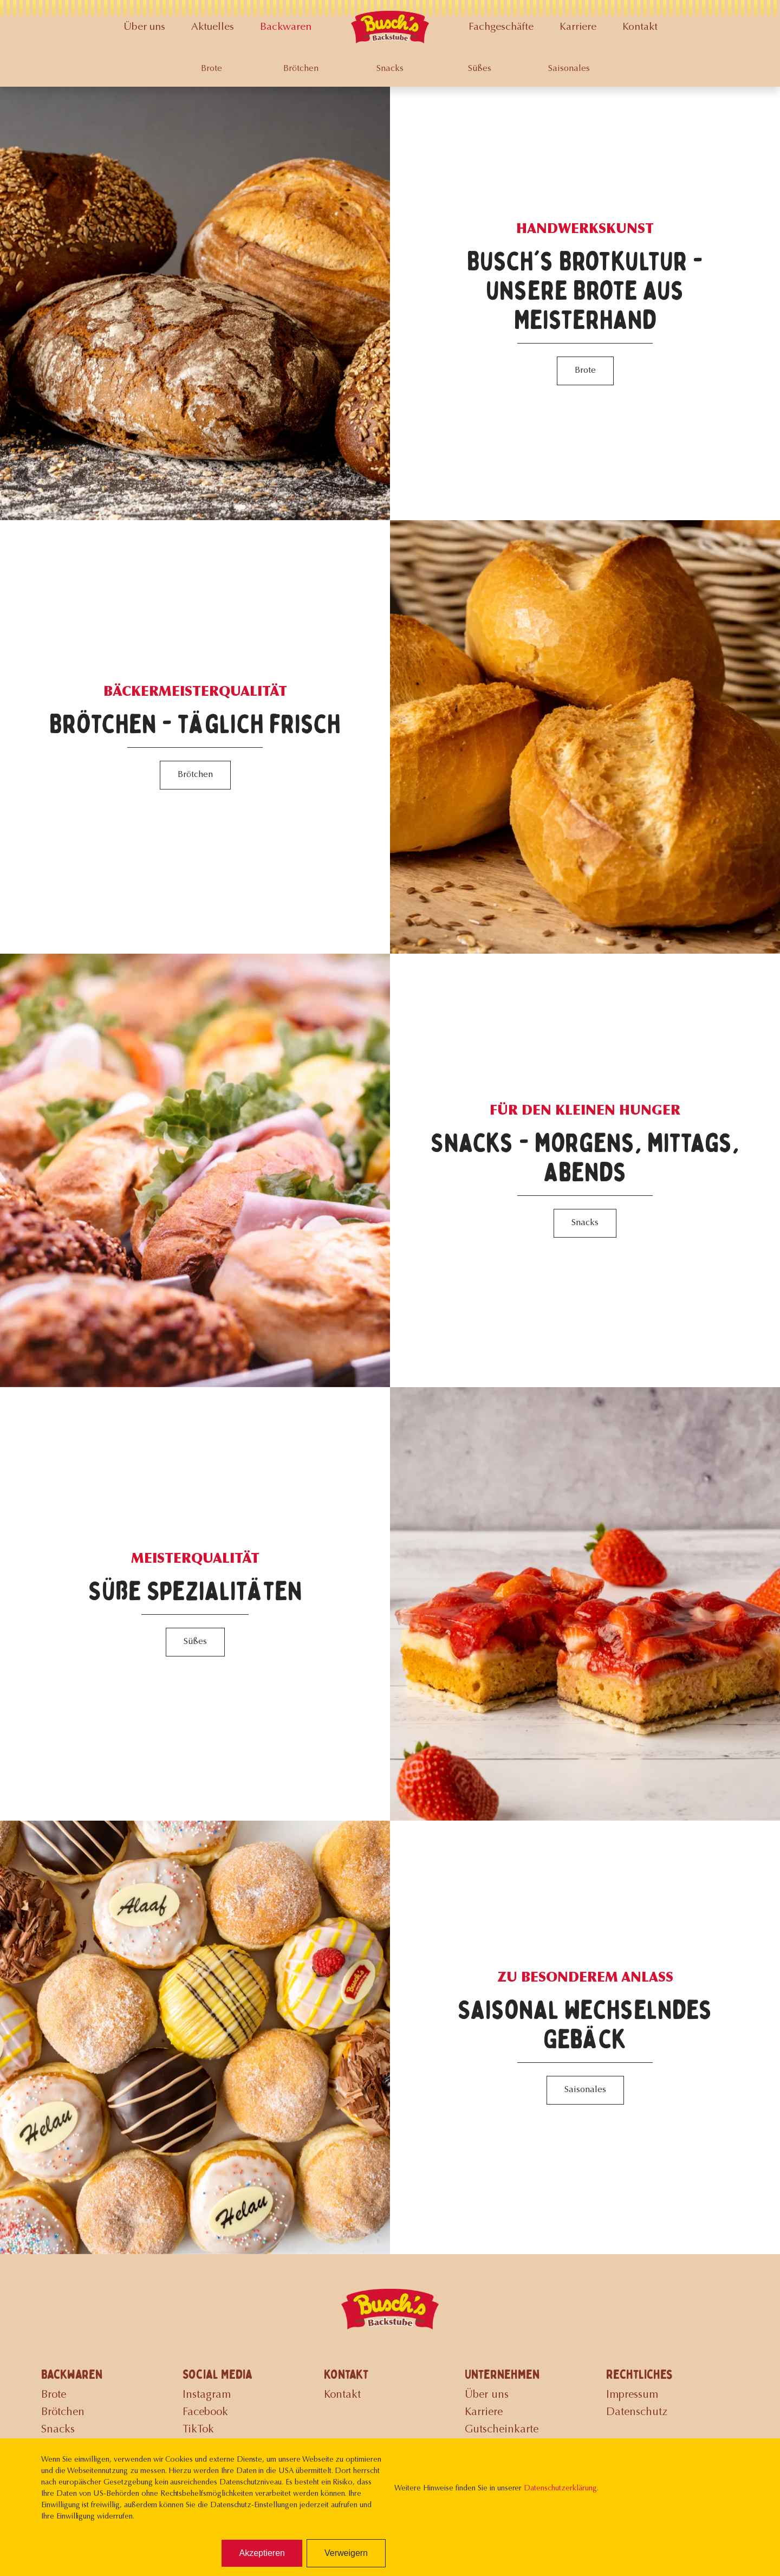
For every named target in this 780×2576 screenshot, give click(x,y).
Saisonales (569, 68)
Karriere (578, 27)
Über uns (144, 27)
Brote (211, 68)
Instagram (207, 2395)
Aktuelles (212, 27)
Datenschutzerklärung (560, 2489)
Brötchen (300, 68)
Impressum (632, 2395)
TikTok (198, 2429)
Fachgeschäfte (501, 27)
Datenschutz (636, 2412)
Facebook (205, 2412)
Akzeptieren (262, 2553)
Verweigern (346, 2553)
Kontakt (640, 27)
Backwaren (285, 27)
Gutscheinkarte (501, 2429)
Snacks (390, 68)
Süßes (479, 68)
